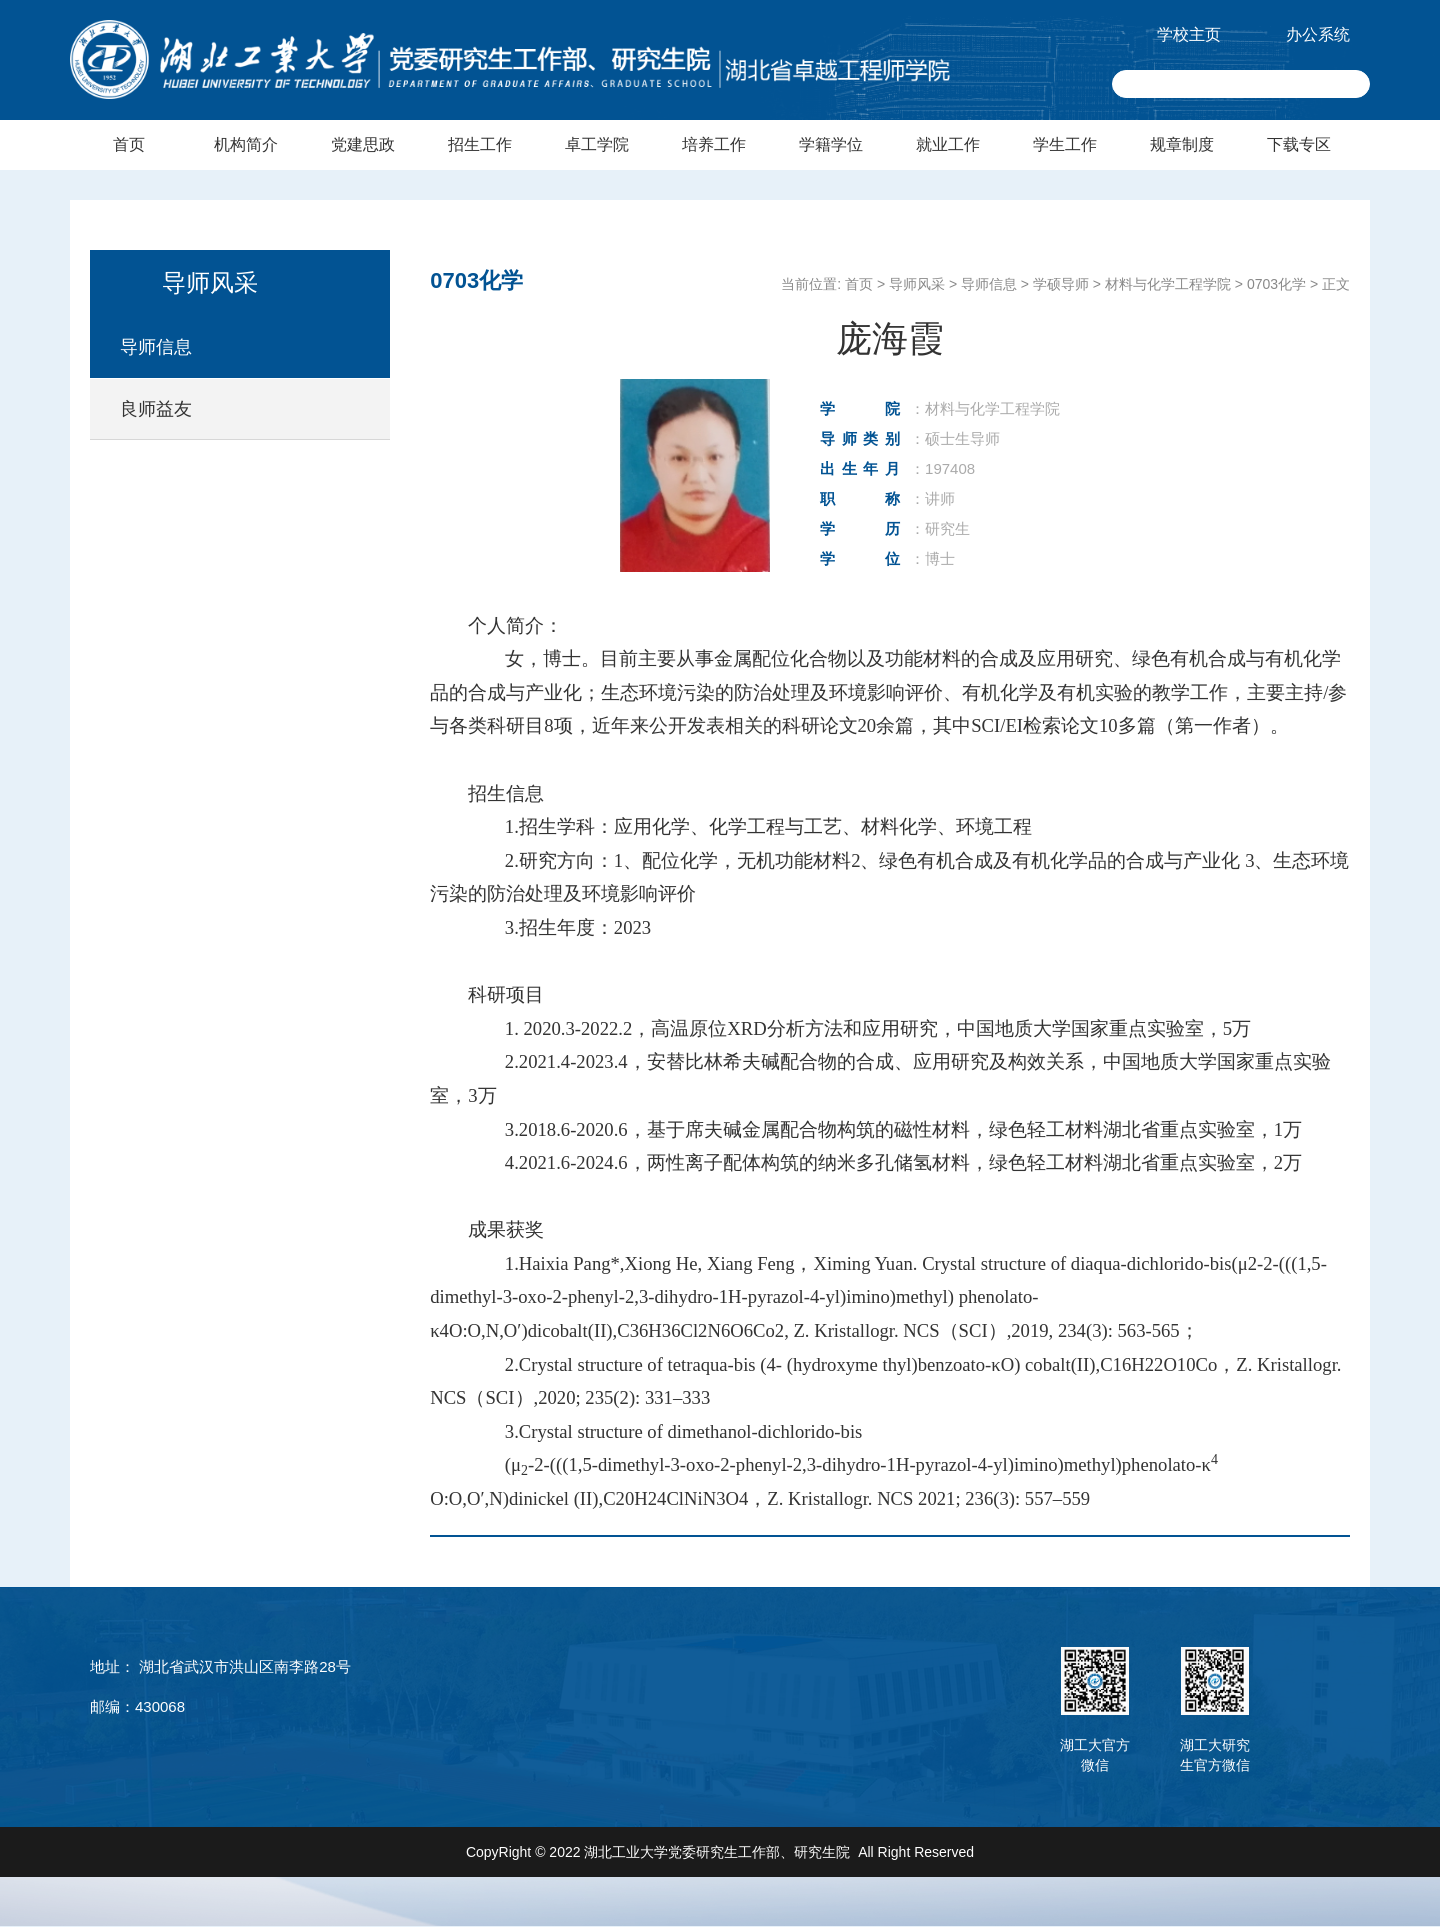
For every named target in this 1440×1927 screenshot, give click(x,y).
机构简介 (246, 144)
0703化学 (1276, 284)
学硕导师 (1061, 284)
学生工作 (1065, 144)
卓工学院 (597, 144)
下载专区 (1299, 144)
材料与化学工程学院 (1168, 284)
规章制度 (1182, 144)
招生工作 (480, 144)
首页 (129, 144)
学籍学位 (831, 144)
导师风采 (917, 284)
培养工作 (714, 144)
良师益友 (156, 409)
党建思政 (363, 144)
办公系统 (1318, 34)
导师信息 (156, 347)
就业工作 (948, 144)
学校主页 (1189, 34)
